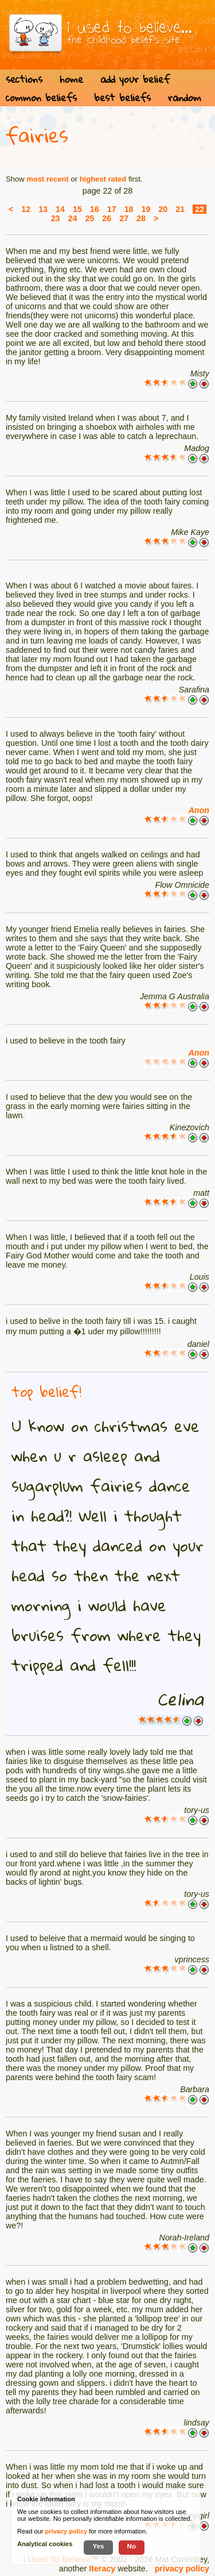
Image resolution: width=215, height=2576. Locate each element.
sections (24, 79)
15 (77, 209)
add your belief (135, 79)
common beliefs (41, 97)
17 (111, 209)
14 (60, 209)
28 (141, 218)
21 (180, 209)
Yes (98, 2546)
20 (162, 209)
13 (43, 209)
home (71, 79)
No (131, 2546)
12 (25, 209)
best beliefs (122, 97)
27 (123, 218)
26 (106, 218)
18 (129, 209)
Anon (198, 810)
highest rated (103, 179)
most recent (47, 179)
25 (89, 218)
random (184, 97)
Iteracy (102, 2568)
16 (94, 209)
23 (55, 218)
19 (146, 209)
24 (72, 218)
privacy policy (182, 2568)
